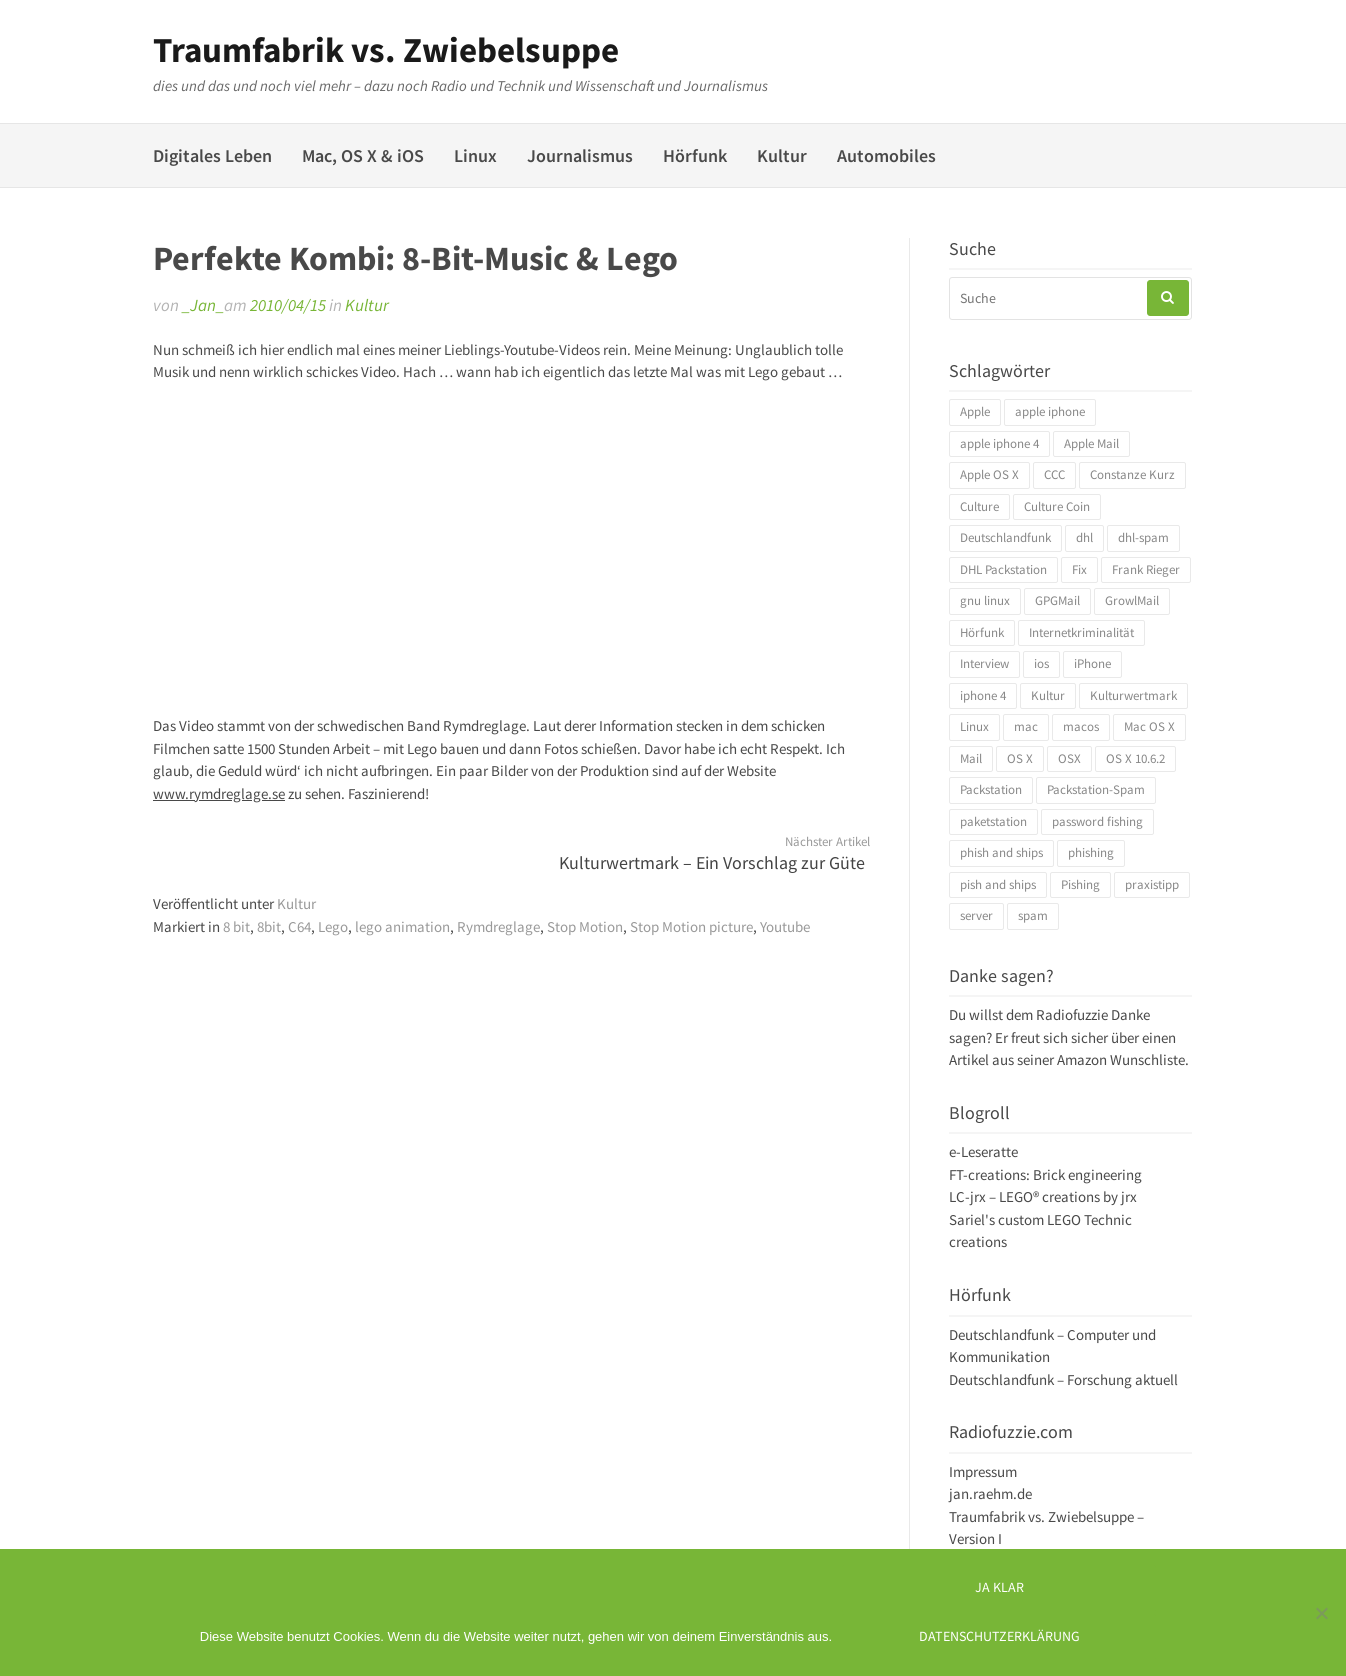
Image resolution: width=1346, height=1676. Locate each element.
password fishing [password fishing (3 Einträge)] (1097, 821)
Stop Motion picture (691, 926)
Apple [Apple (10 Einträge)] (975, 411)
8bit (269, 926)
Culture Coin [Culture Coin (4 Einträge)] (1057, 506)
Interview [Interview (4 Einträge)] (984, 663)
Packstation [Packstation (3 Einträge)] (991, 789)
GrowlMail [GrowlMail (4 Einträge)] (1132, 600)
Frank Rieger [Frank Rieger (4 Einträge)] (1146, 569)
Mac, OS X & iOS (363, 155)
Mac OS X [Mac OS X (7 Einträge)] (1149, 726)
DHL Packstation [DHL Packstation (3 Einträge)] (1003, 569)
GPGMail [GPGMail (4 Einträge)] (1057, 600)
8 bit (236, 926)
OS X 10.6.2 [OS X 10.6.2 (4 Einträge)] (1135, 758)
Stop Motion (585, 926)
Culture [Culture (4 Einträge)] (979, 506)
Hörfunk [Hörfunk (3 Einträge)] (982, 632)
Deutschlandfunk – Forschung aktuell (1063, 1379)
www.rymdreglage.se (219, 793)
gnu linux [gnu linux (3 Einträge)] (985, 600)
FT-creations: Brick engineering (1045, 1174)
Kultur (782, 155)
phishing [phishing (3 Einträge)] (1091, 852)
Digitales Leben (212, 155)
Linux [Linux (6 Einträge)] (974, 726)
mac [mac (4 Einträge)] (1026, 726)
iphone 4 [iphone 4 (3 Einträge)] (983, 695)
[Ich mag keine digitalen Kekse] (1321, 1613)
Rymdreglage (498, 926)
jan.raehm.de (990, 1493)
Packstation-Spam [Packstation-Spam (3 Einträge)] (1096, 789)
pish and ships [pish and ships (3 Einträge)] (998, 884)
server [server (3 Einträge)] (976, 915)
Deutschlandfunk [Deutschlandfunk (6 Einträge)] (1005, 537)
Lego (333, 926)
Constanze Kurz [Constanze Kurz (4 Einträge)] (1132, 474)
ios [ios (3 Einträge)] (1041, 663)
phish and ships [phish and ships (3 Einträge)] (1001, 852)
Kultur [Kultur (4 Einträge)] (1048, 695)
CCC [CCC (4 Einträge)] (1054, 474)
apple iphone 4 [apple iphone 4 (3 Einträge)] (999, 443)
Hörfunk (695, 155)
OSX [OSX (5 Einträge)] (1069, 758)
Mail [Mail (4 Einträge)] (971, 758)
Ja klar (999, 1587)
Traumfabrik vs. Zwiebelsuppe (386, 50)
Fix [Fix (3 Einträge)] (1079, 569)
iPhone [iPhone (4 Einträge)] (1092, 663)
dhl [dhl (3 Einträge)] (1084, 537)
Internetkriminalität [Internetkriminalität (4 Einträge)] (1081, 632)
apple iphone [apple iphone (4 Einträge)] (1050, 411)
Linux (475, 155)
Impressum (983, 1471)
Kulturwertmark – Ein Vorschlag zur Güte (712, 862)
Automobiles (886, 155)
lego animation (402, 926)
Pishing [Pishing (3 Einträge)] (1080, 884)
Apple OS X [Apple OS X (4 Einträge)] (989, 474)
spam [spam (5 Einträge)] (1033, 915)
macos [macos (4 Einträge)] (1081, 726)
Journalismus (580, 155)
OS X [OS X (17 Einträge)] (1020, 758)
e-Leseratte (983, 1151)
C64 (299, 926)
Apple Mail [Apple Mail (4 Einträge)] (1091, 443)
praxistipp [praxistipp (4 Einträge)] (1152, 884)
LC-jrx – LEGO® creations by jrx (1043, 1196)
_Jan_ (203, 305)
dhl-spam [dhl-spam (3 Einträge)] (1143, 537)
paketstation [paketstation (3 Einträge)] (993, 821)
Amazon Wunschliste (1121, 1059)
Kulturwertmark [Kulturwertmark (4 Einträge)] (1133, 695)
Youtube (785, 926)
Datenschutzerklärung (999, 1636)
